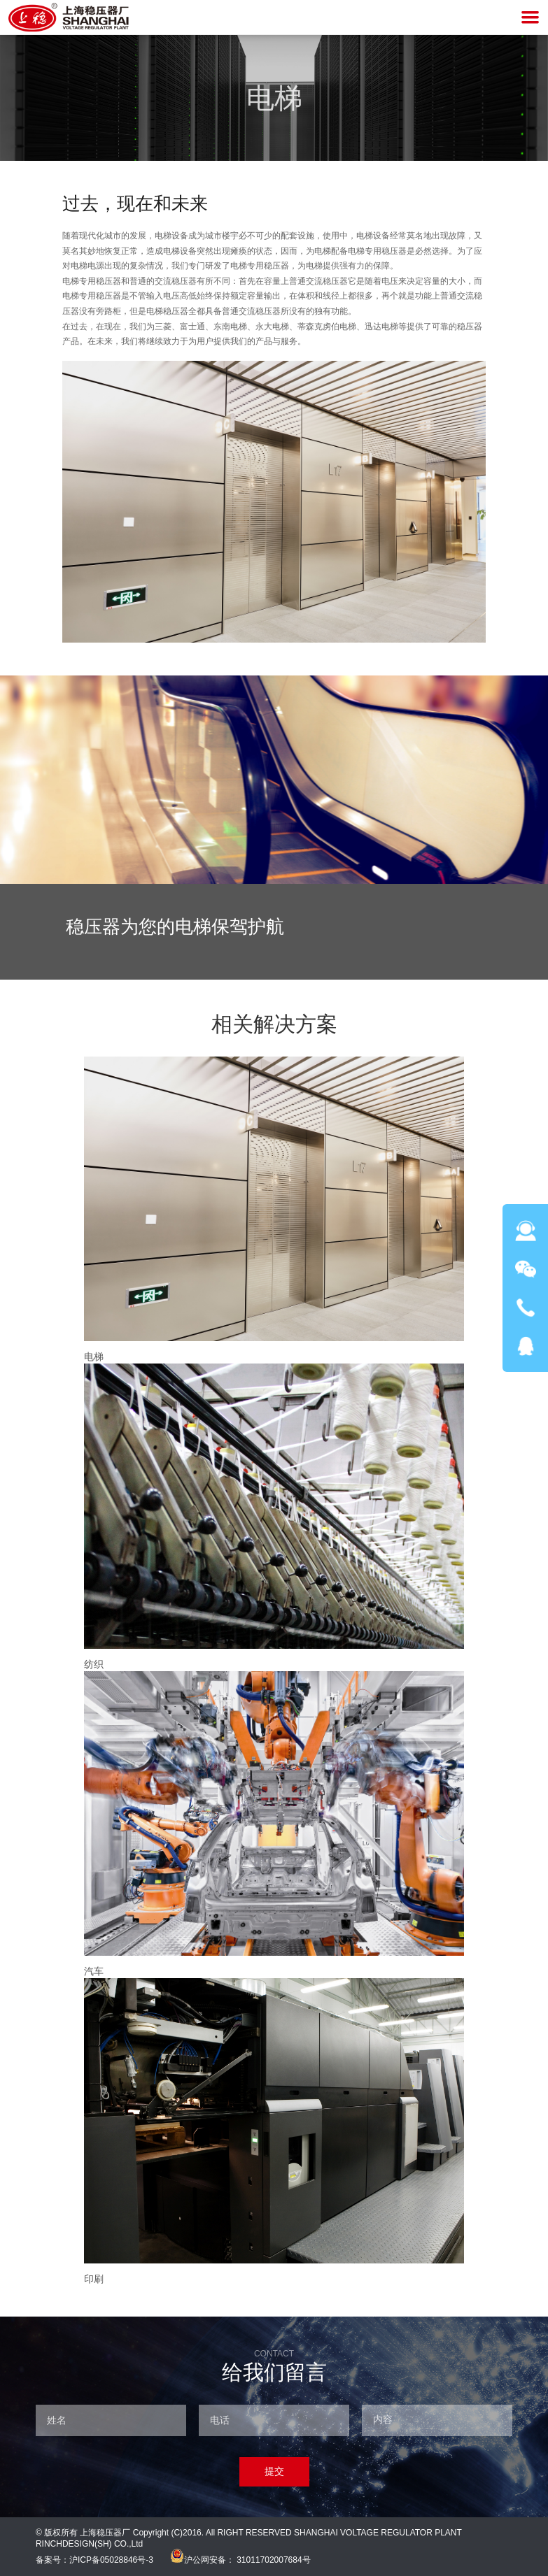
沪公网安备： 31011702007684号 (240, 2560)
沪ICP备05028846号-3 (111, 2560)
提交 (274, 2471)
